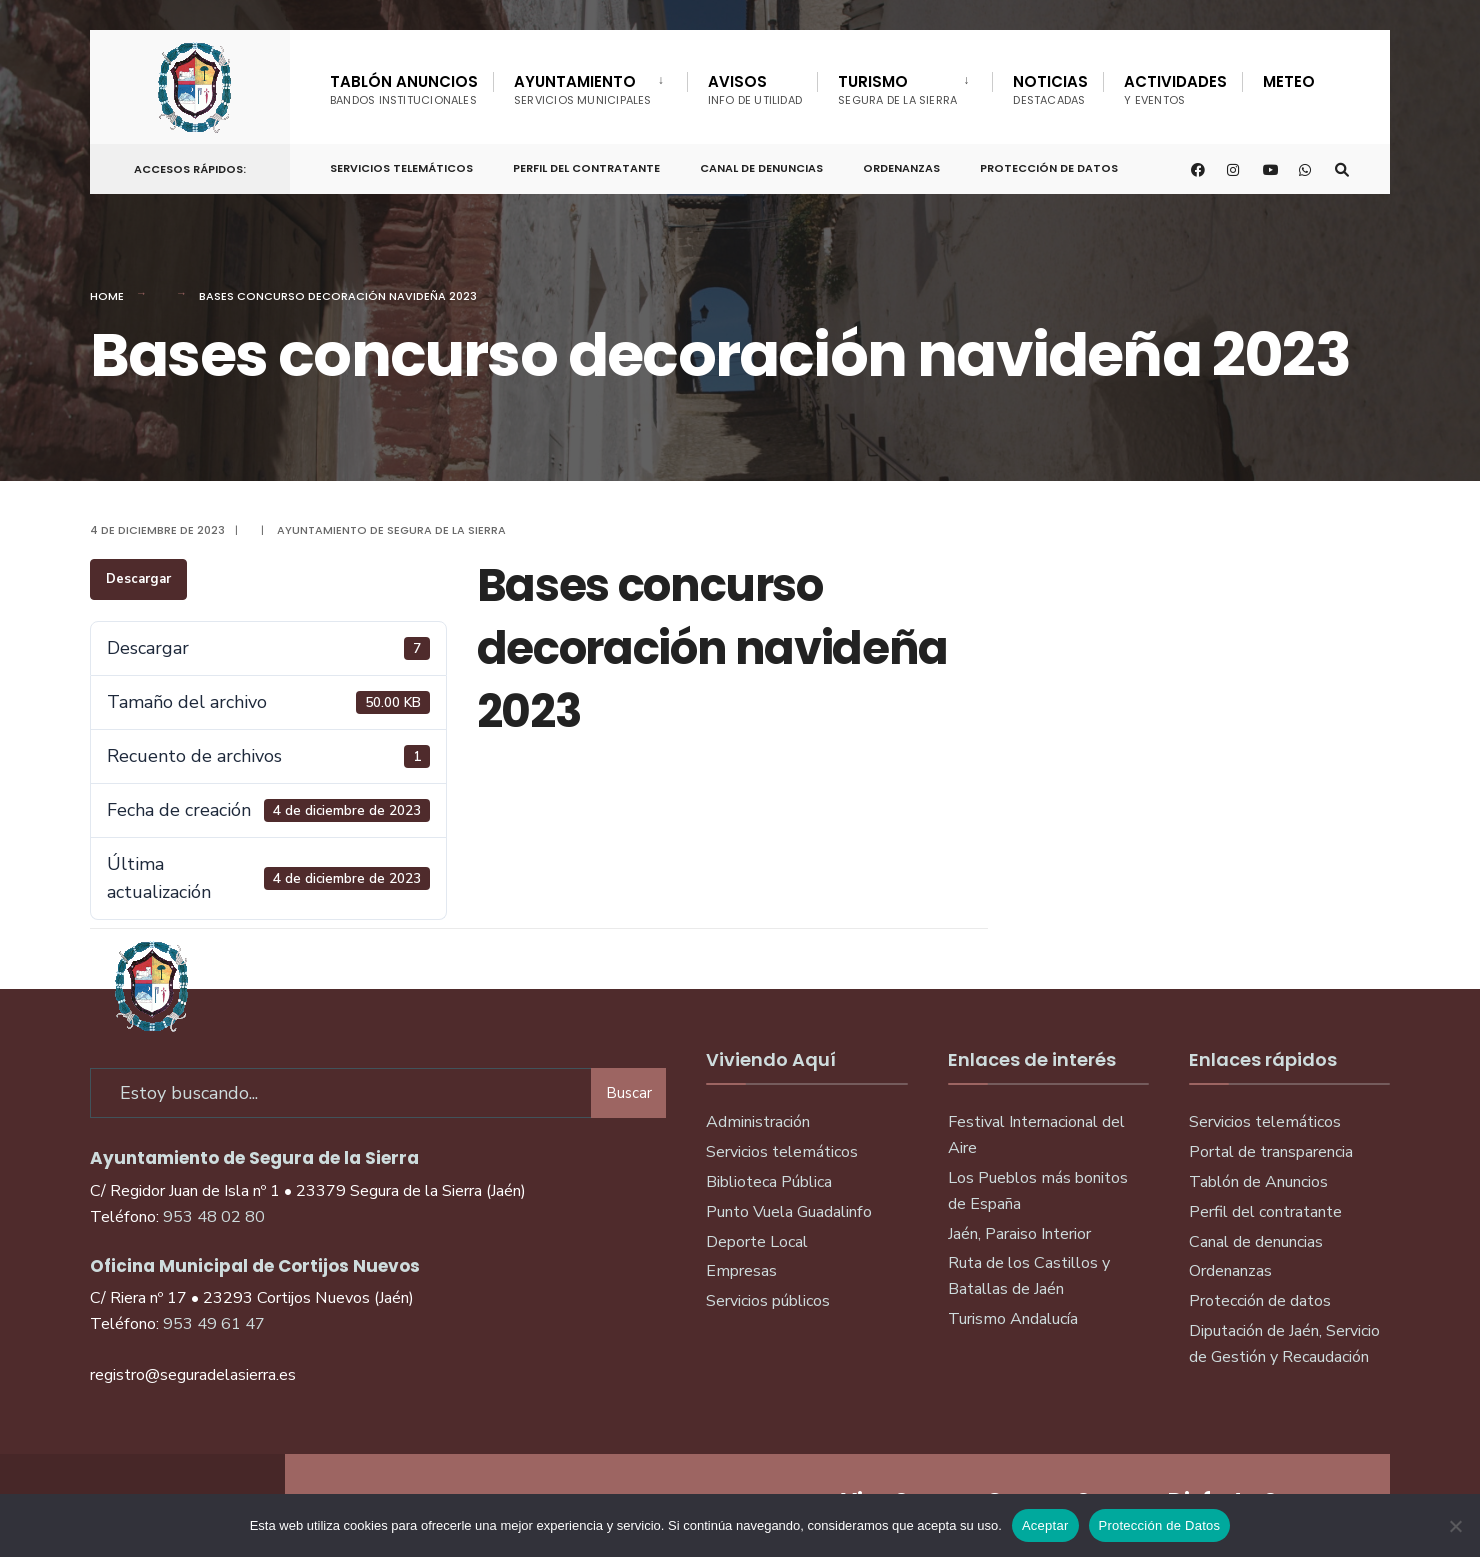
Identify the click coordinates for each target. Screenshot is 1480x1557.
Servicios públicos (768, 1301)
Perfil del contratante (1265, 1212)
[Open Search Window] (1342, 169)
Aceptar (1045, 1525)
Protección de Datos (1049, 168)
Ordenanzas (901, 168)
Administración (758, 1122)
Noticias (1050, 89)
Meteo (1289, 81)
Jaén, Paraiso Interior (1019, 1234)
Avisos (755, 89)
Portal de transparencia (1271, 1152)
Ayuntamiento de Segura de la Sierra (391, 530)
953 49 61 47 (214, 1324)
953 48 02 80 (214, 1217)
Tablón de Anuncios (1258, 1182)
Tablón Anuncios (404, 89)
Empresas (741, 1271)
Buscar (629, 1093)
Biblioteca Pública (769, 1182)
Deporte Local (757, 1242)
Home (107, 296)
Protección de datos (1260, 1301)
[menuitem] (590, 86)
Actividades (1175, 89)
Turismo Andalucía (1013, 1319)
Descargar (138, 579)
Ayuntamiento (583, 89)
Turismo (897, 89)
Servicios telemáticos (401, 168)
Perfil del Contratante (586, 168)
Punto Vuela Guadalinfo (789, 1212)
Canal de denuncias (761, 168)
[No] (1455, 1526)
